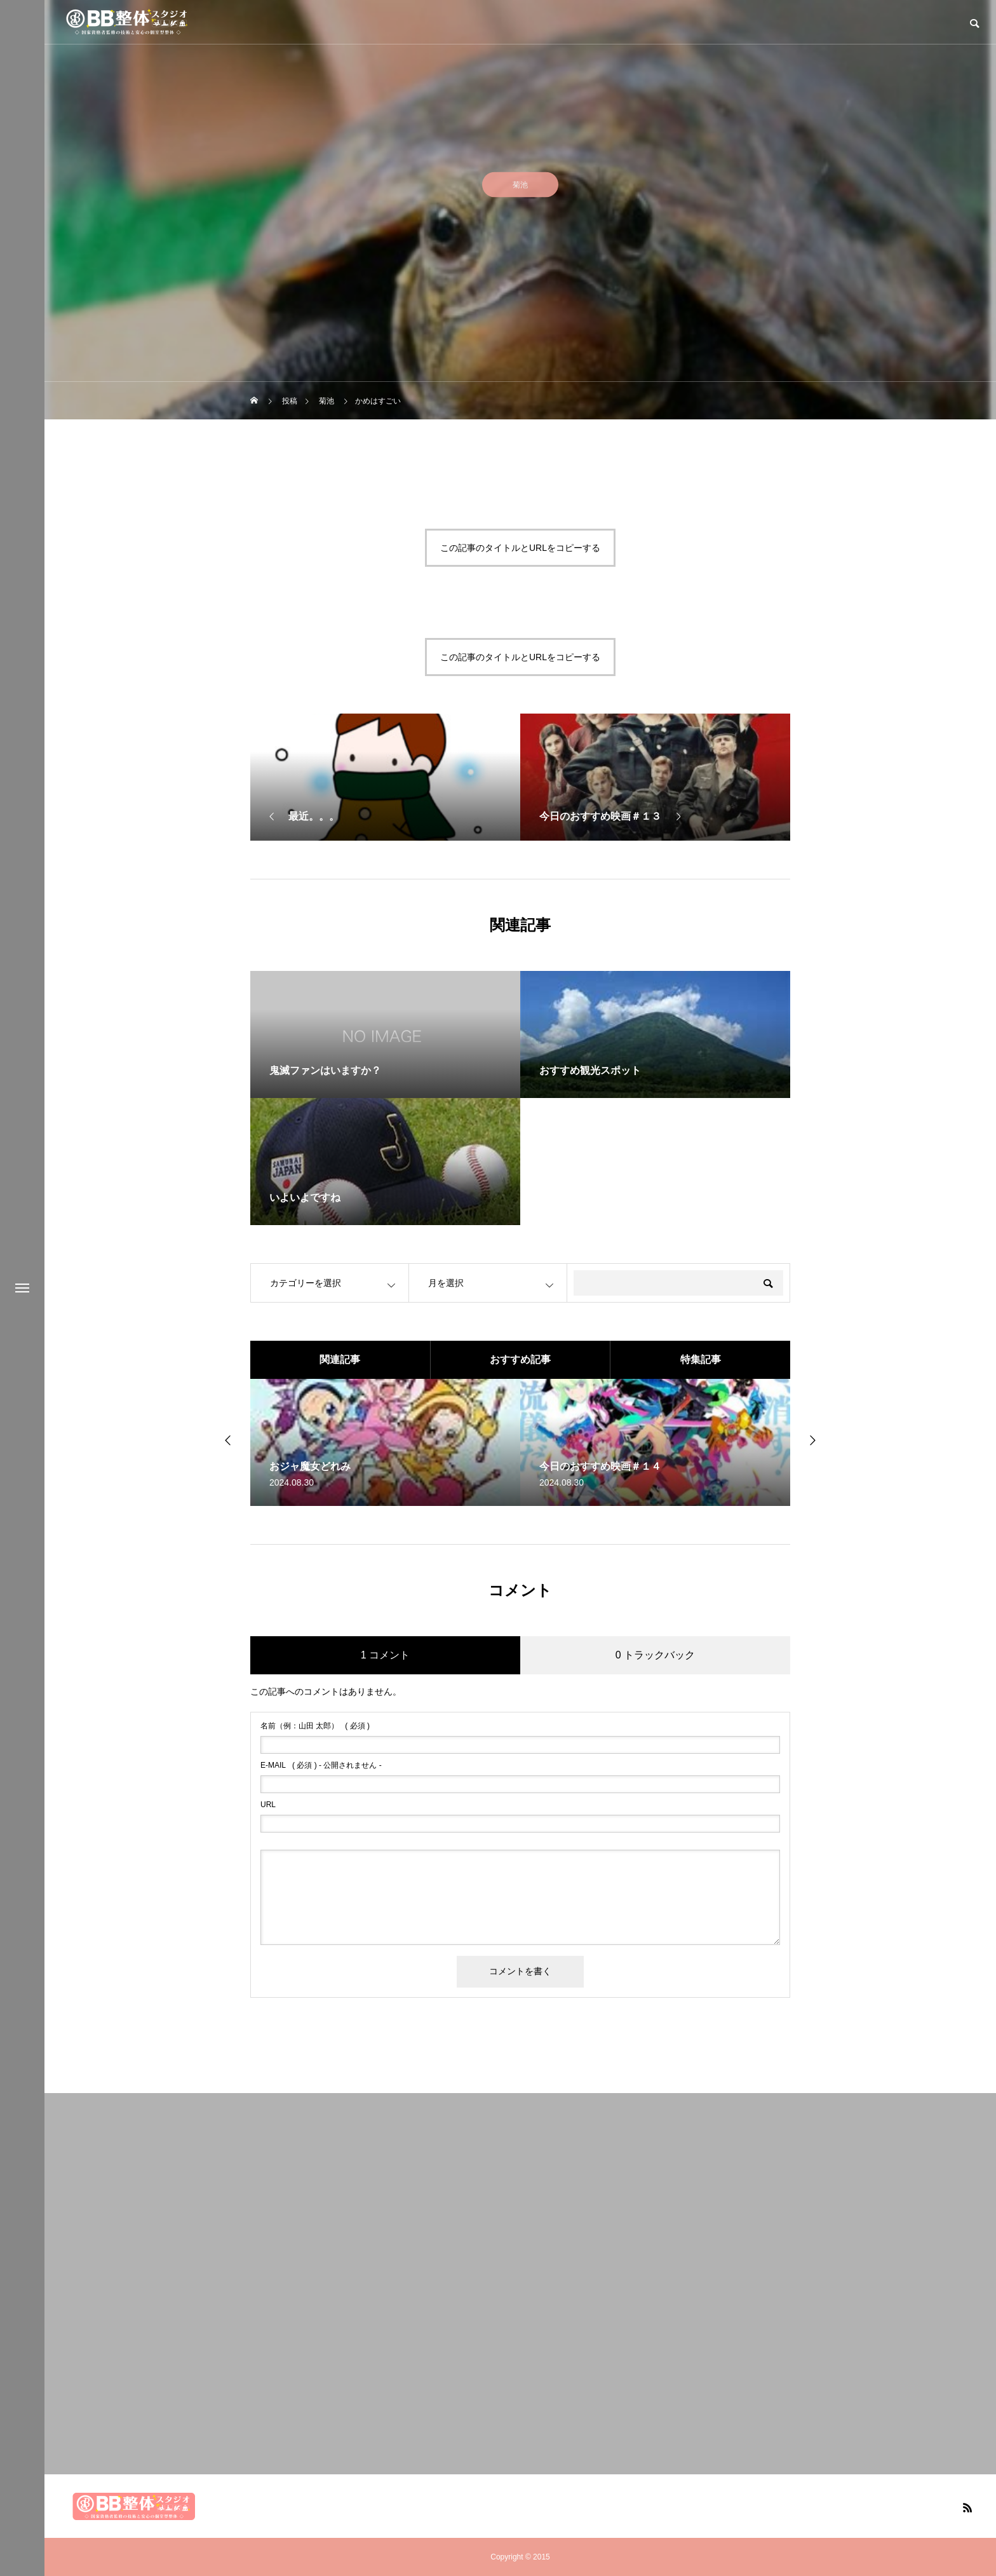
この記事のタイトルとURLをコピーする (520, 548)
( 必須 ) (315, 1726)
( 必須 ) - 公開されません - (321, 1765)
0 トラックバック (655, 1655)
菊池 (520, 190)
